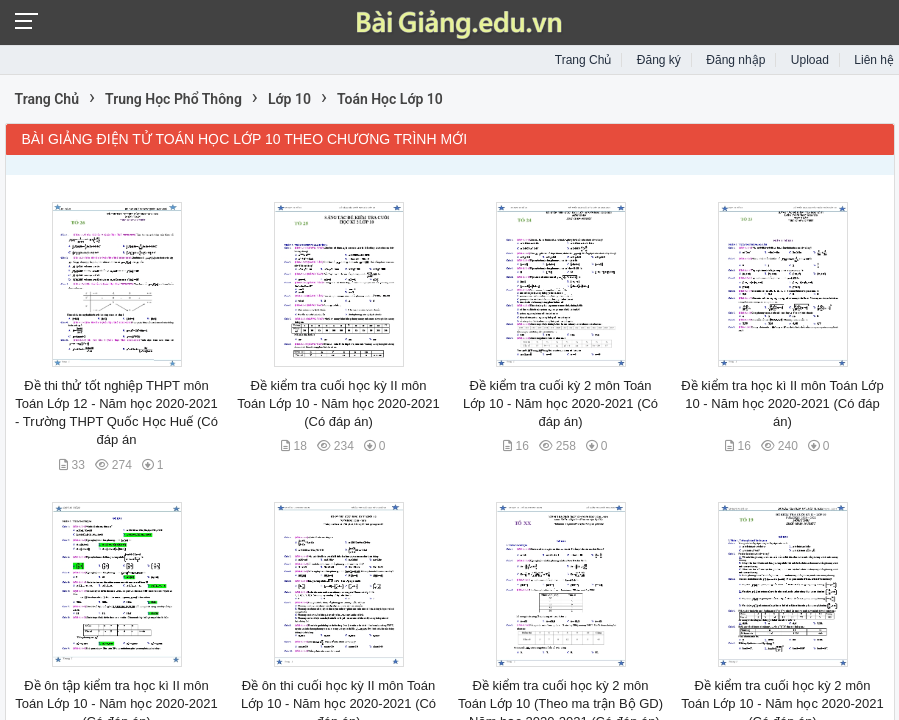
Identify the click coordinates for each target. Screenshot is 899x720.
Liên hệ (874, 60)
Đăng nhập (735, 60)
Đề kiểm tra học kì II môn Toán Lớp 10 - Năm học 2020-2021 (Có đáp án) (782, 403)
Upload (810, 60)
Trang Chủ (583, 60)
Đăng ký (659, 60)
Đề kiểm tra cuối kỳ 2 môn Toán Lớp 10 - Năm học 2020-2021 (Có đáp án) (560, 403)
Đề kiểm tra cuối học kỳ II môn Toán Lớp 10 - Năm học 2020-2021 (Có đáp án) (338, 403)
